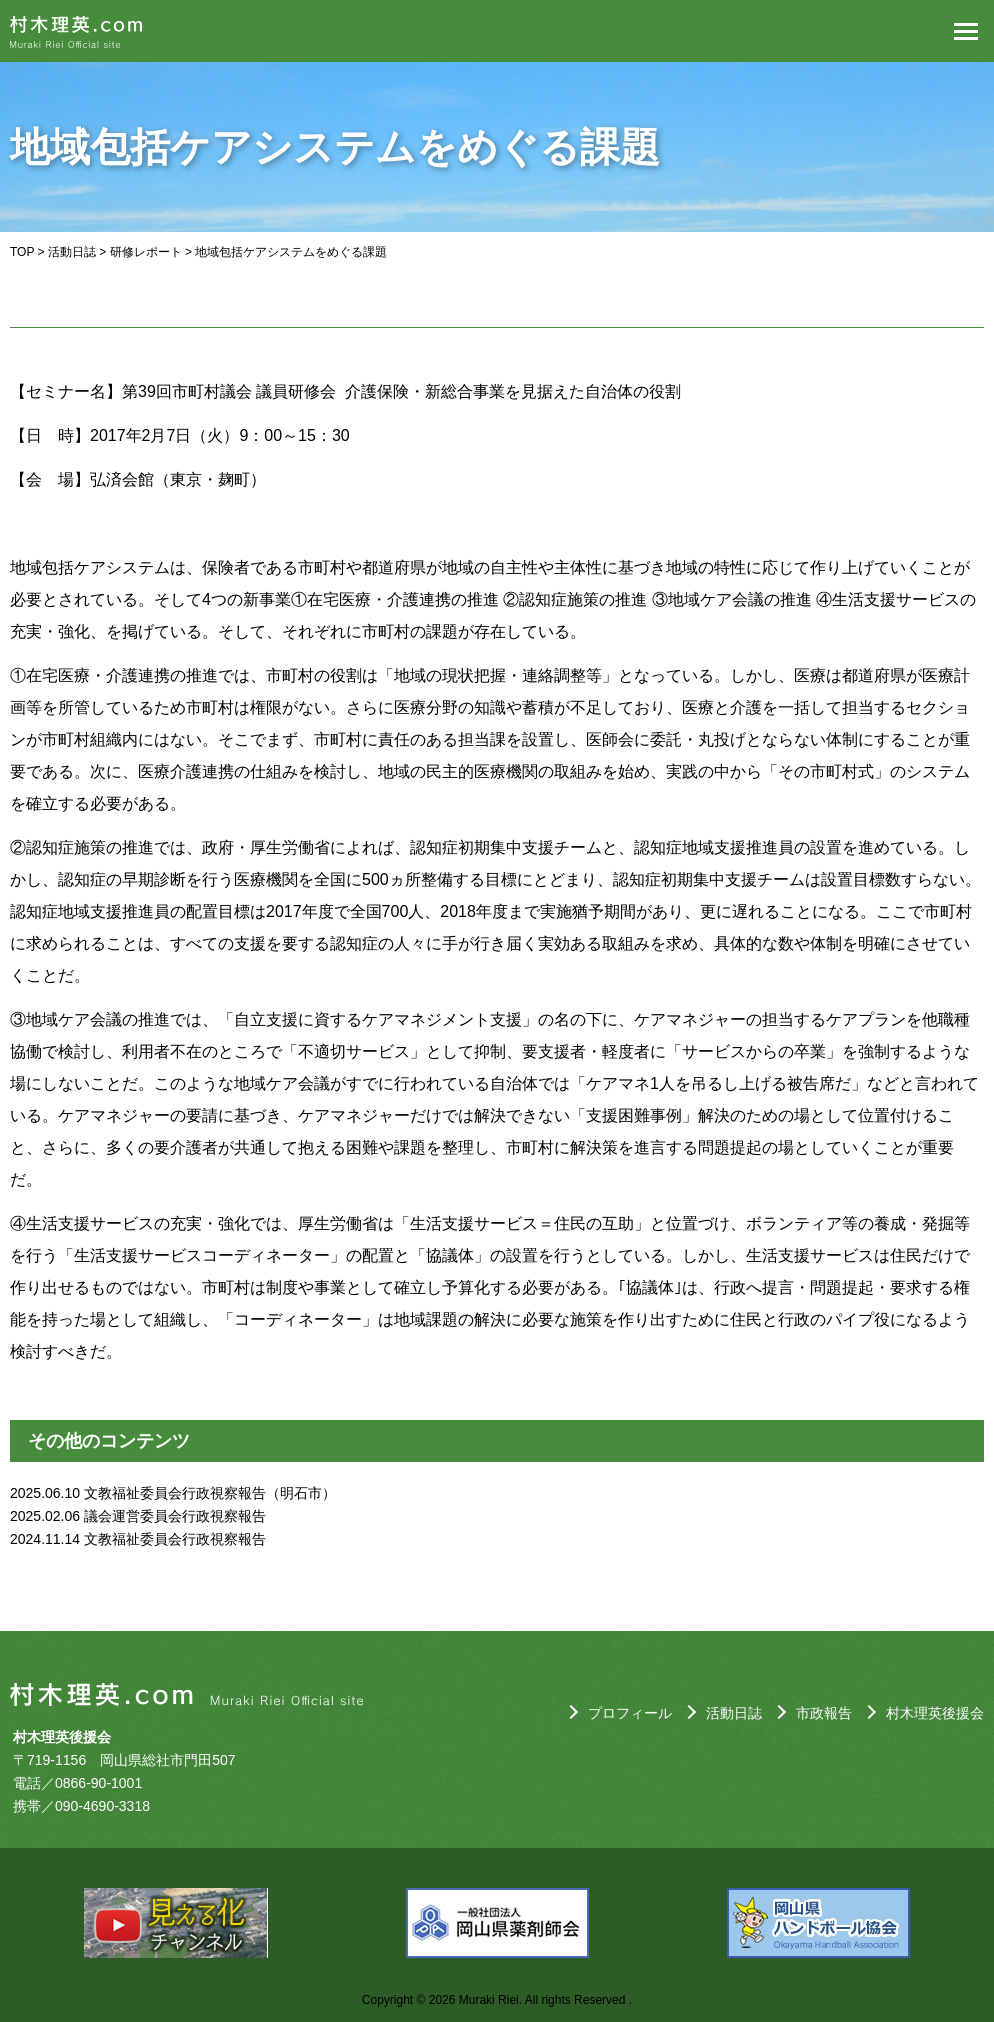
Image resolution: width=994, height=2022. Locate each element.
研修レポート (146, 252)
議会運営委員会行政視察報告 (175, 1516)
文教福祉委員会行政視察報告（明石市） (210, 1493)
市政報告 (824, 1713)
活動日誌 (72, 252)
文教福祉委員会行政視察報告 (175, 1539)
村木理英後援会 (935, 1713)
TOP (22, 252)
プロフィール (630, 1713)
